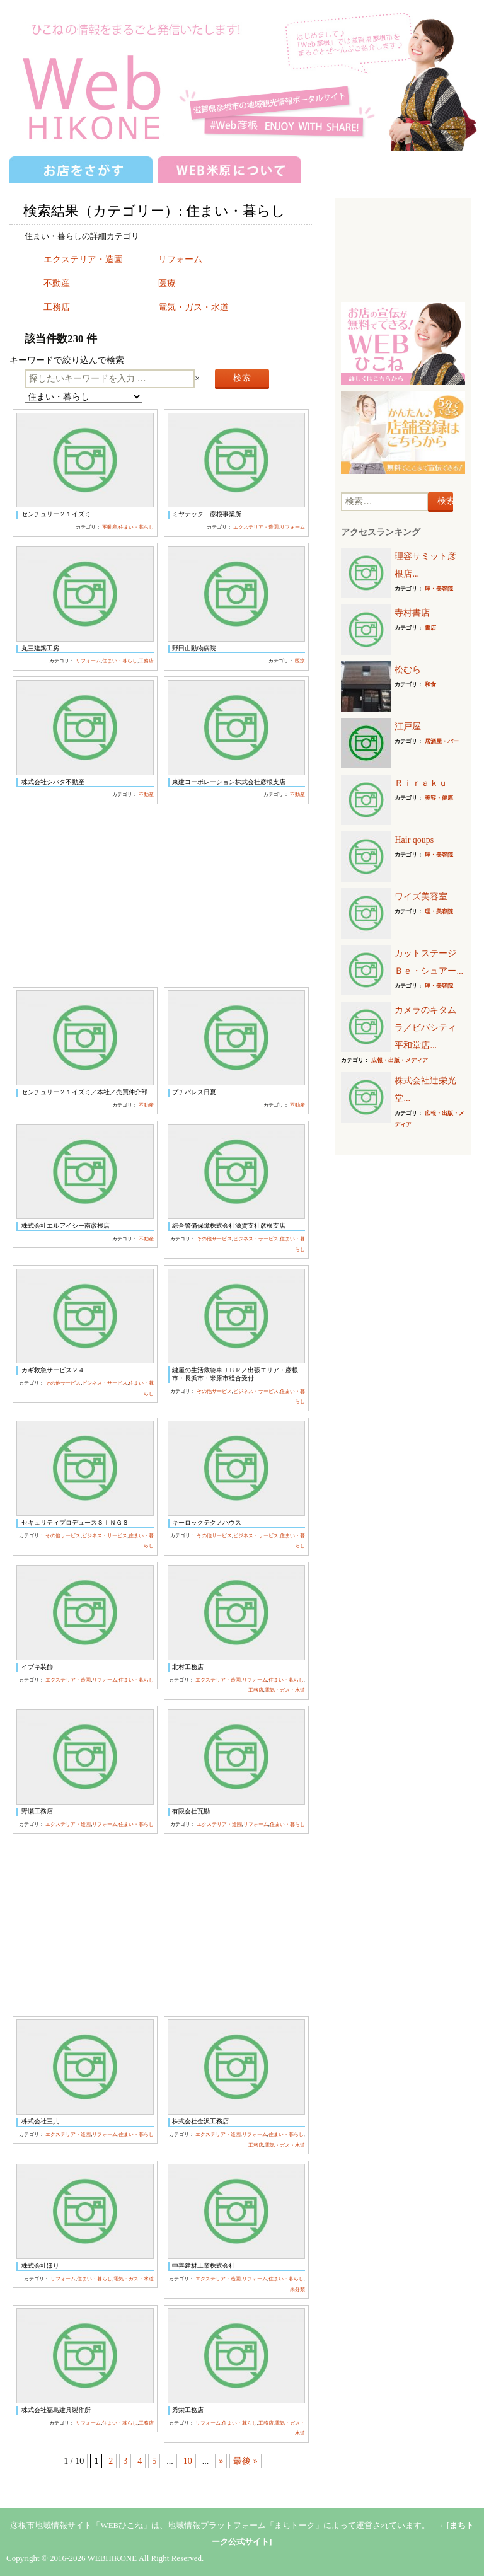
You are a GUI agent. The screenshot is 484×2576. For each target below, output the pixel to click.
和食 (430, 684)
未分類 (297, 2289)
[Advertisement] (160, 895)
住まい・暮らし (136, 527)
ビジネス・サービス (256, 1239)
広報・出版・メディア (399, 1060)
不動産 (56, 283)
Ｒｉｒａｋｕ (421, 783)
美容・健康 (439, 798)
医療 (167, 283)
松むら (408, 669)
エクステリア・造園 (83, 259)
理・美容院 (439, 589)
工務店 (56, 307)
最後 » (245, 2461)
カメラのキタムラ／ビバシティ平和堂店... (425, 1027)
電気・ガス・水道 (193, 307)
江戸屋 (408, 726)
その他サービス (214, 1239)
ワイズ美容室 (421, 896)
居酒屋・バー (442, 741)
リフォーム (180, 259)
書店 (430, 628)
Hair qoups (414, 840)
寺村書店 (412, 613)
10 (187, 2461)
